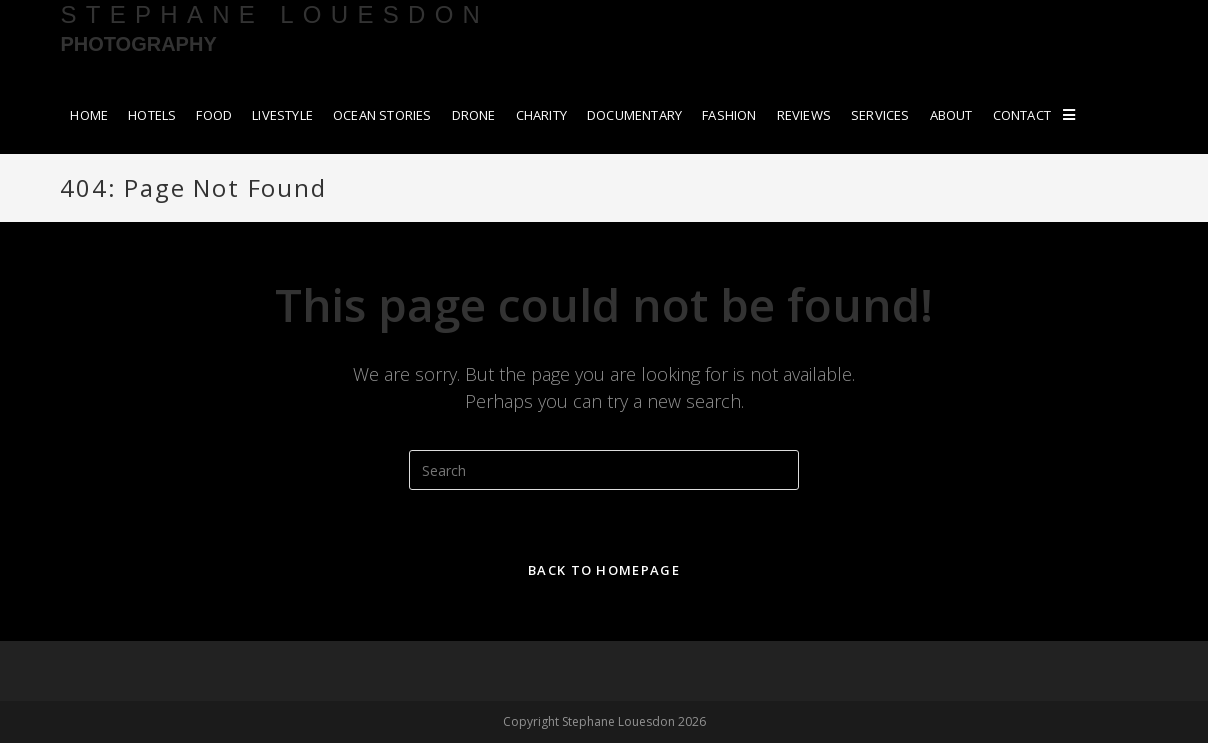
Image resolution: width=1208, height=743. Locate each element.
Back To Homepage (604, 570)
